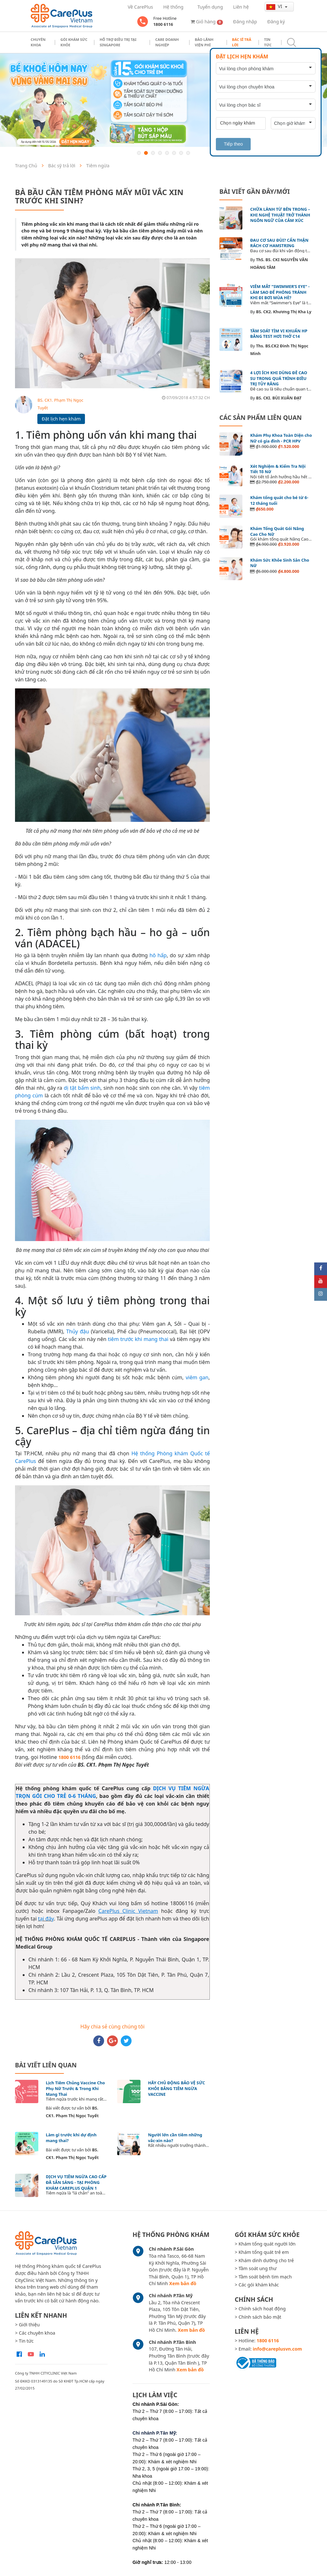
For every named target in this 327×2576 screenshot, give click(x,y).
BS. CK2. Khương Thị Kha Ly (284, 311)
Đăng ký (276, 22)
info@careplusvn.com (277, 2349)
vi (274, 6)
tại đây (46, 1918)
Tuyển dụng (210, 7)
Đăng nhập (245, 22)
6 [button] (174, 153)
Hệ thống (173, 7)
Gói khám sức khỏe (73, 42)
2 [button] (146, 153)
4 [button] (160, 153)
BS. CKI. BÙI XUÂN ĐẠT (279, 398)
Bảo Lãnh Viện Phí (204, 42)
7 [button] (181, 153)
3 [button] (153, 153)
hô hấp (158, 955)
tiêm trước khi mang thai (138, 1339)
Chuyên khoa (38, 42)
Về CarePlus (140, 7)
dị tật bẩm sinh (82, 1087)
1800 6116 (69, 1757)
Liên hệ (241, 7)
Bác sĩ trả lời (241, 42)
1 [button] (139, 153)
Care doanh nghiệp (167, 42)
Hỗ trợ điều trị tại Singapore (118, 42)
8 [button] (188, 153)
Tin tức (267, 42)
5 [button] (167, 153)
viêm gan (197, 1377)
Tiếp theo (233, 144)
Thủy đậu (77, 1331)
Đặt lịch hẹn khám (61, 419)
